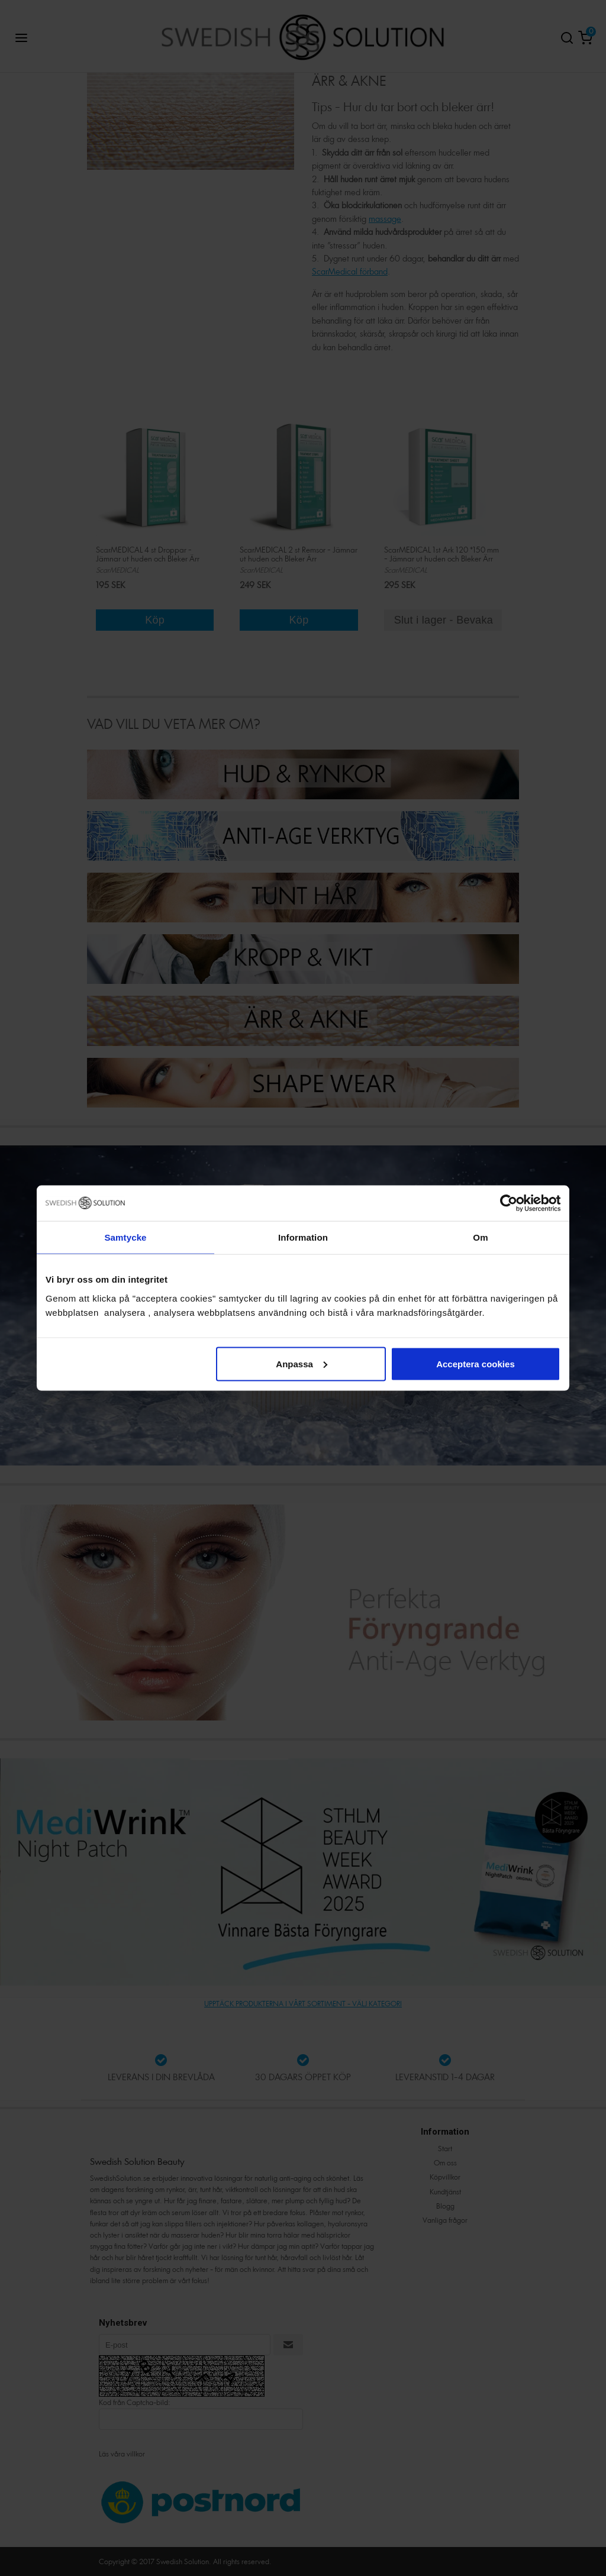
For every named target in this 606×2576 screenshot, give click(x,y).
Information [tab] (303, 1237)
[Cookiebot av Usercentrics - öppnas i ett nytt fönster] (508, 1203)
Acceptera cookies (475, 1363)
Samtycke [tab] (126, 1237)
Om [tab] (480, 1237)
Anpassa (301, 1363)
